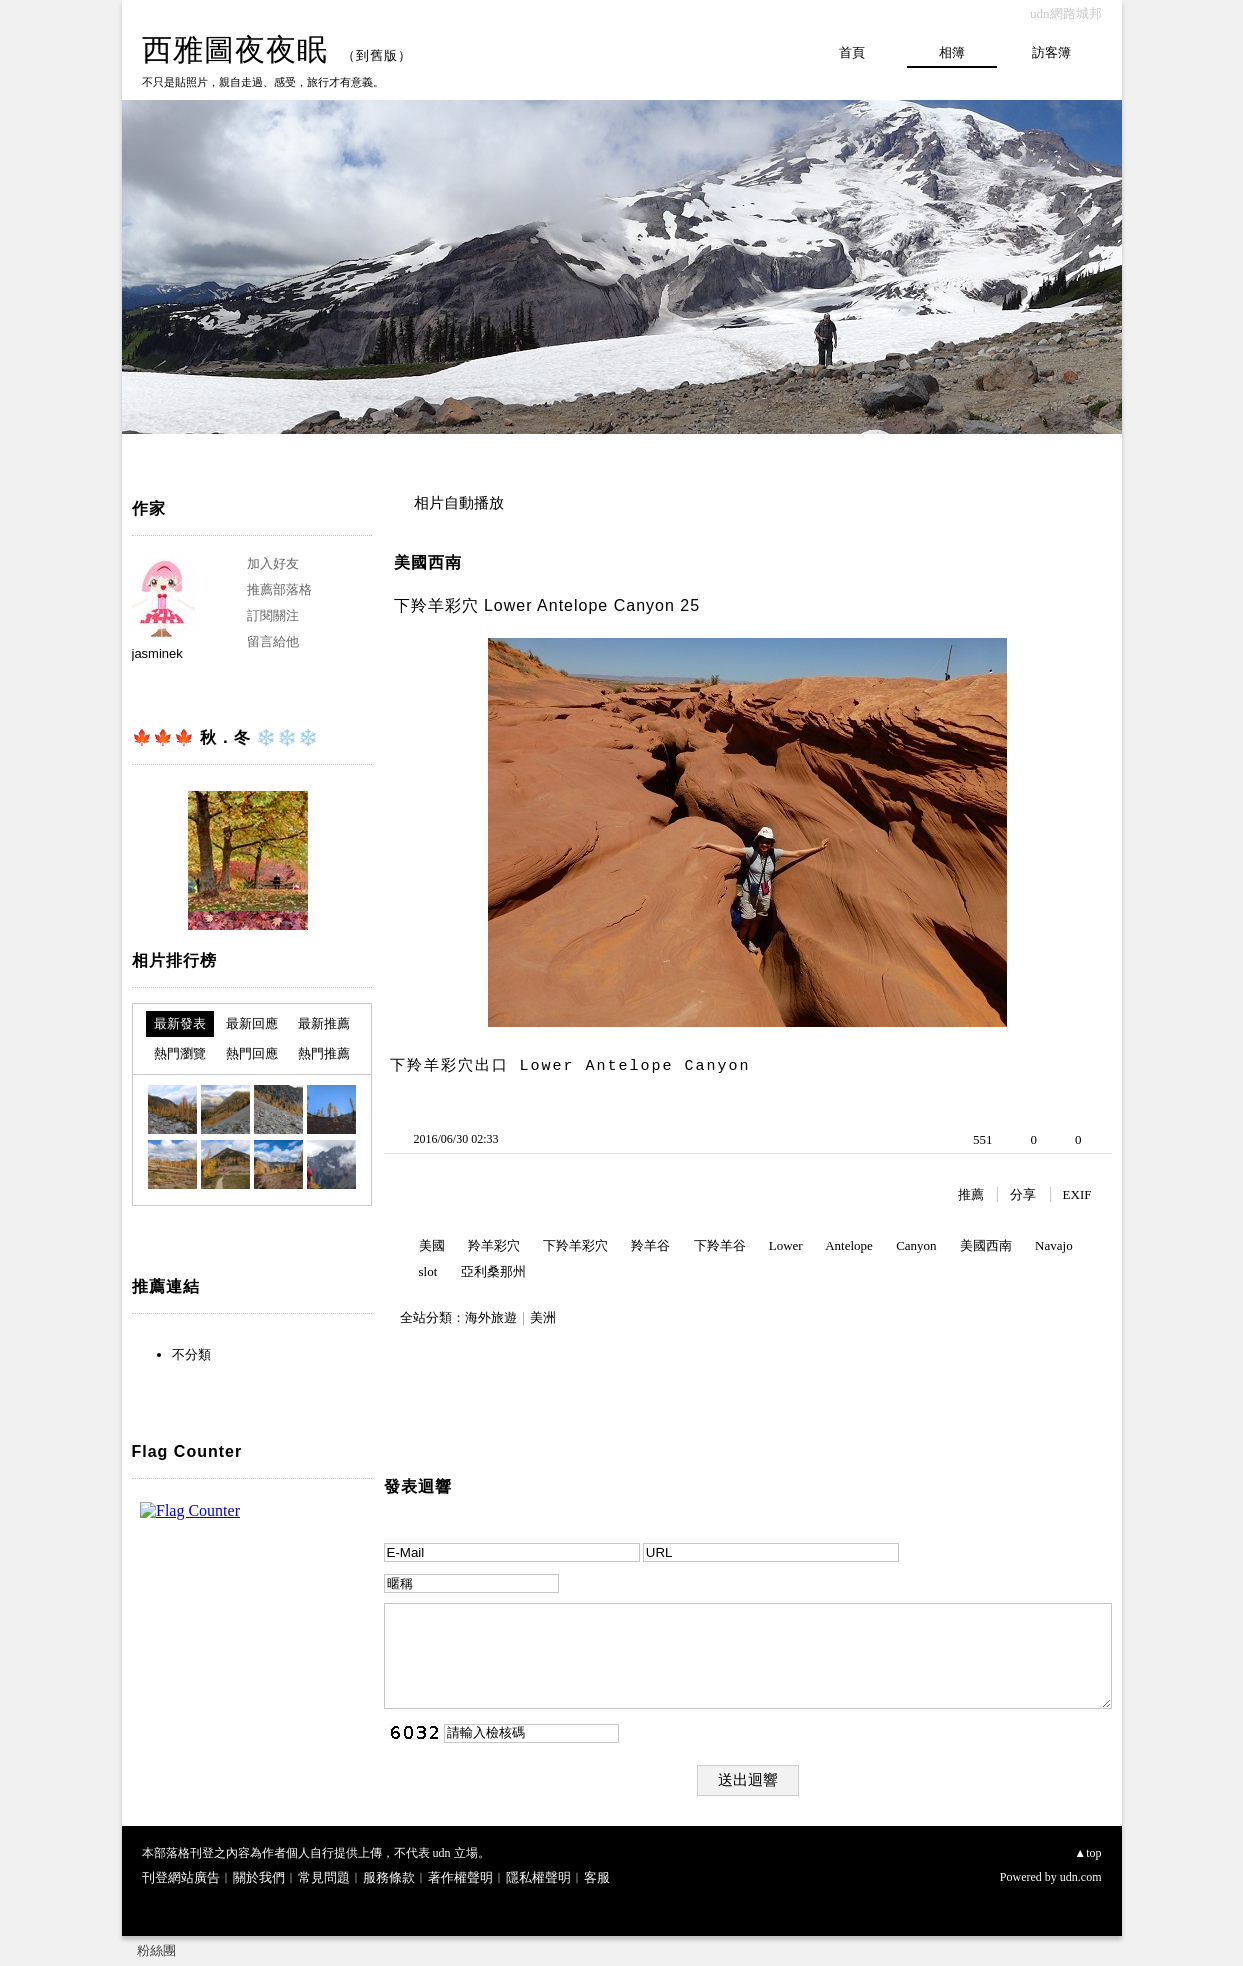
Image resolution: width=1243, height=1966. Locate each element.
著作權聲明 (460, 1877)
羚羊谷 (650, 1245)
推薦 (971, 1194)
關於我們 (259, 1877)
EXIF (1077, 1194)
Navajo (1054, 1245)
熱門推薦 (324, 1053)
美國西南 (428, 562)
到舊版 (377, 55)
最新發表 (180, 1023)
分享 (1023, 1194)
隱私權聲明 (538, 1877)
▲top (1087, 1853)
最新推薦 (324, 1023)
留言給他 (273, 641)
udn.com (1081, 1877)
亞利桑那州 (493, 1271)
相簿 (952, 52)
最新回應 (252, 1023)
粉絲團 (156, 1950)
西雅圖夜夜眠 (235, 49)
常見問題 (324, 1877)
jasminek (157, 653)
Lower (786, 1245)
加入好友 (273, 563)
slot (428, 1271)
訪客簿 (1051, 52)
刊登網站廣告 (181, 1877)
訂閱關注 (273, 615)
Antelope (849, 1245)
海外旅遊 (491, 1317)
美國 (432, 1245)
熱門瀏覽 (180, 1053)
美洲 (543, 1317)
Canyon (916, 1245)
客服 (597, 1877)
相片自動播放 (459, 503)
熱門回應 (252, 1053)
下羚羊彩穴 (575, 1245)
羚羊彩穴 (494, 1245)
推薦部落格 (279, 589)
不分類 (191, 1354)
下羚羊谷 (720, 1245)
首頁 (852, 52)
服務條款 (389, 1877)
